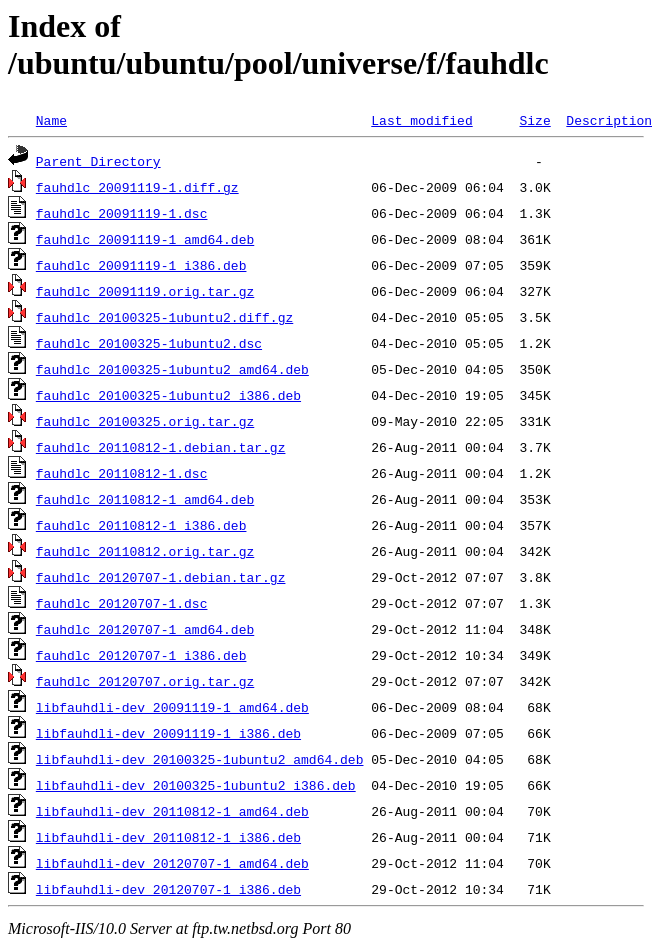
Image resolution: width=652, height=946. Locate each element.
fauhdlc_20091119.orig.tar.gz (145, 291)
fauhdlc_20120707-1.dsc (122, 603)
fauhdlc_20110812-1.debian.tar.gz (161, 447)
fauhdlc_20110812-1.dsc (122, 473)
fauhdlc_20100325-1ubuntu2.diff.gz (164, 317)
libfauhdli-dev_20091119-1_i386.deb (168, 733)
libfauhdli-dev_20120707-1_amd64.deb (172, 863)
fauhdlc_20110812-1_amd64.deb (145, 499)
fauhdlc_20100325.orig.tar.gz (145, 421)
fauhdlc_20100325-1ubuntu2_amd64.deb (172, 369)
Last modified (421, 120)
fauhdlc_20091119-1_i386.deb (141, 265)
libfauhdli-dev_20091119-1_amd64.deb (172, 707)
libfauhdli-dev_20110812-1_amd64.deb (172, 811)
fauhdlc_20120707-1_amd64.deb (145, 629)
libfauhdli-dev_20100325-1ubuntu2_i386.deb (196, 785)
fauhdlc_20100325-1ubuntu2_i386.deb (168, 395)
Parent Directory (98, 161)
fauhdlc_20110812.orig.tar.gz (145, 551)
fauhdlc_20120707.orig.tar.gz (145, 681)
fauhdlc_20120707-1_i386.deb (141, 655)
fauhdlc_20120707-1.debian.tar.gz (161, 577)
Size (534, 120)
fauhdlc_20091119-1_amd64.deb (145, 239)
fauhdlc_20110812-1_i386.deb (141, 525)
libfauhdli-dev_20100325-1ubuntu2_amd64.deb (200, 759)
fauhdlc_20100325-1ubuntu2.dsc (149, 343)
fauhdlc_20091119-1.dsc (122, 213)
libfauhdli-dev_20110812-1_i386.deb (168, 837)
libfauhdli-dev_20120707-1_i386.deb (168, 889)
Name (51, 120)
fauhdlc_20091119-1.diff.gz (137, 187)
